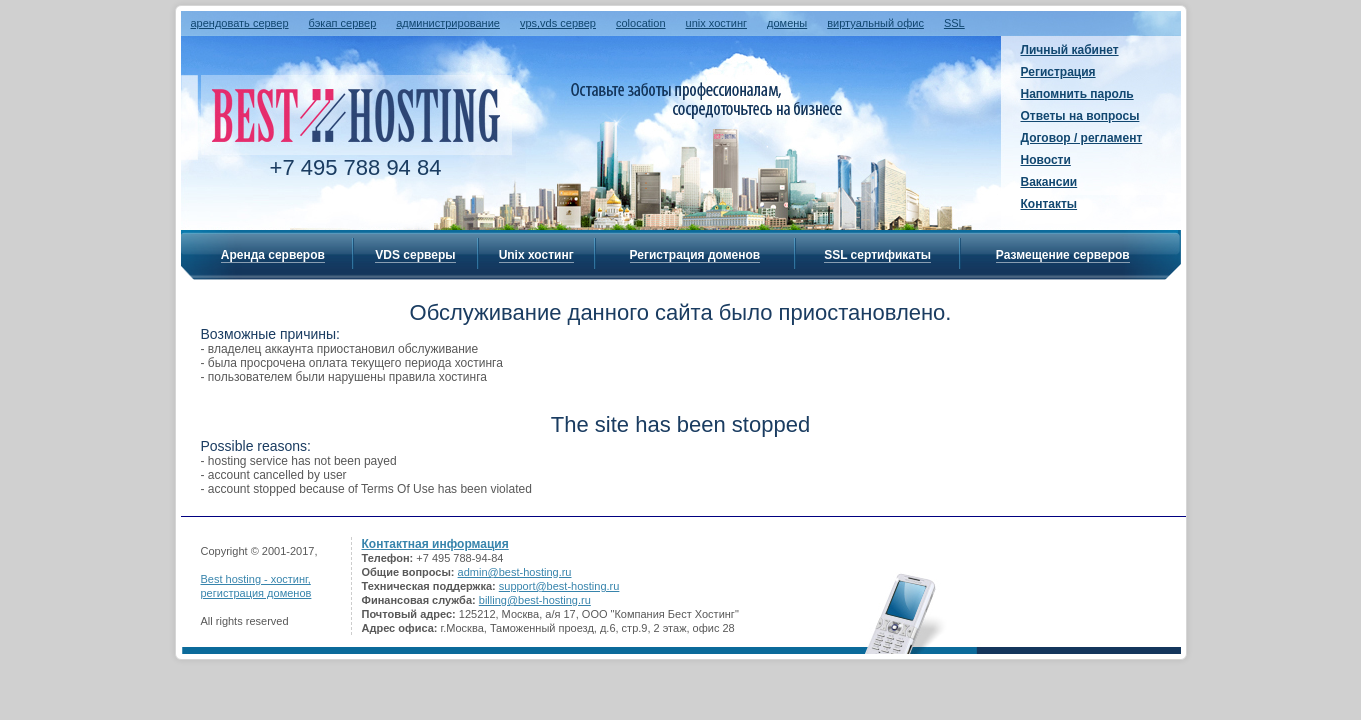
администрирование (448, 23)
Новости (1046, 160)
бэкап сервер (343, 23)
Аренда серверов (273, 255)
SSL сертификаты (877, 255)
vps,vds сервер (558, 23)
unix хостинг (717, 23)
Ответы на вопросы (1080, 116)
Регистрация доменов (695, 255)
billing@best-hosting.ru (535, 600)
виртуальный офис (875, 23)
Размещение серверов (1063, 255)
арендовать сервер (240, 23)
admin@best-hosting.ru (515, 572)
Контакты (1049, 204)
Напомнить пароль (1077, 94)
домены (787, 23)
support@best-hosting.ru (559, 586)
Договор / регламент (1082, 138)
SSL (954, 23)
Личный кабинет (1070, 50)
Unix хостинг (536, 255)
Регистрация (1058, 72)
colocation (641, 23)
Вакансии (1049, 182)
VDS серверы (415, 255)
